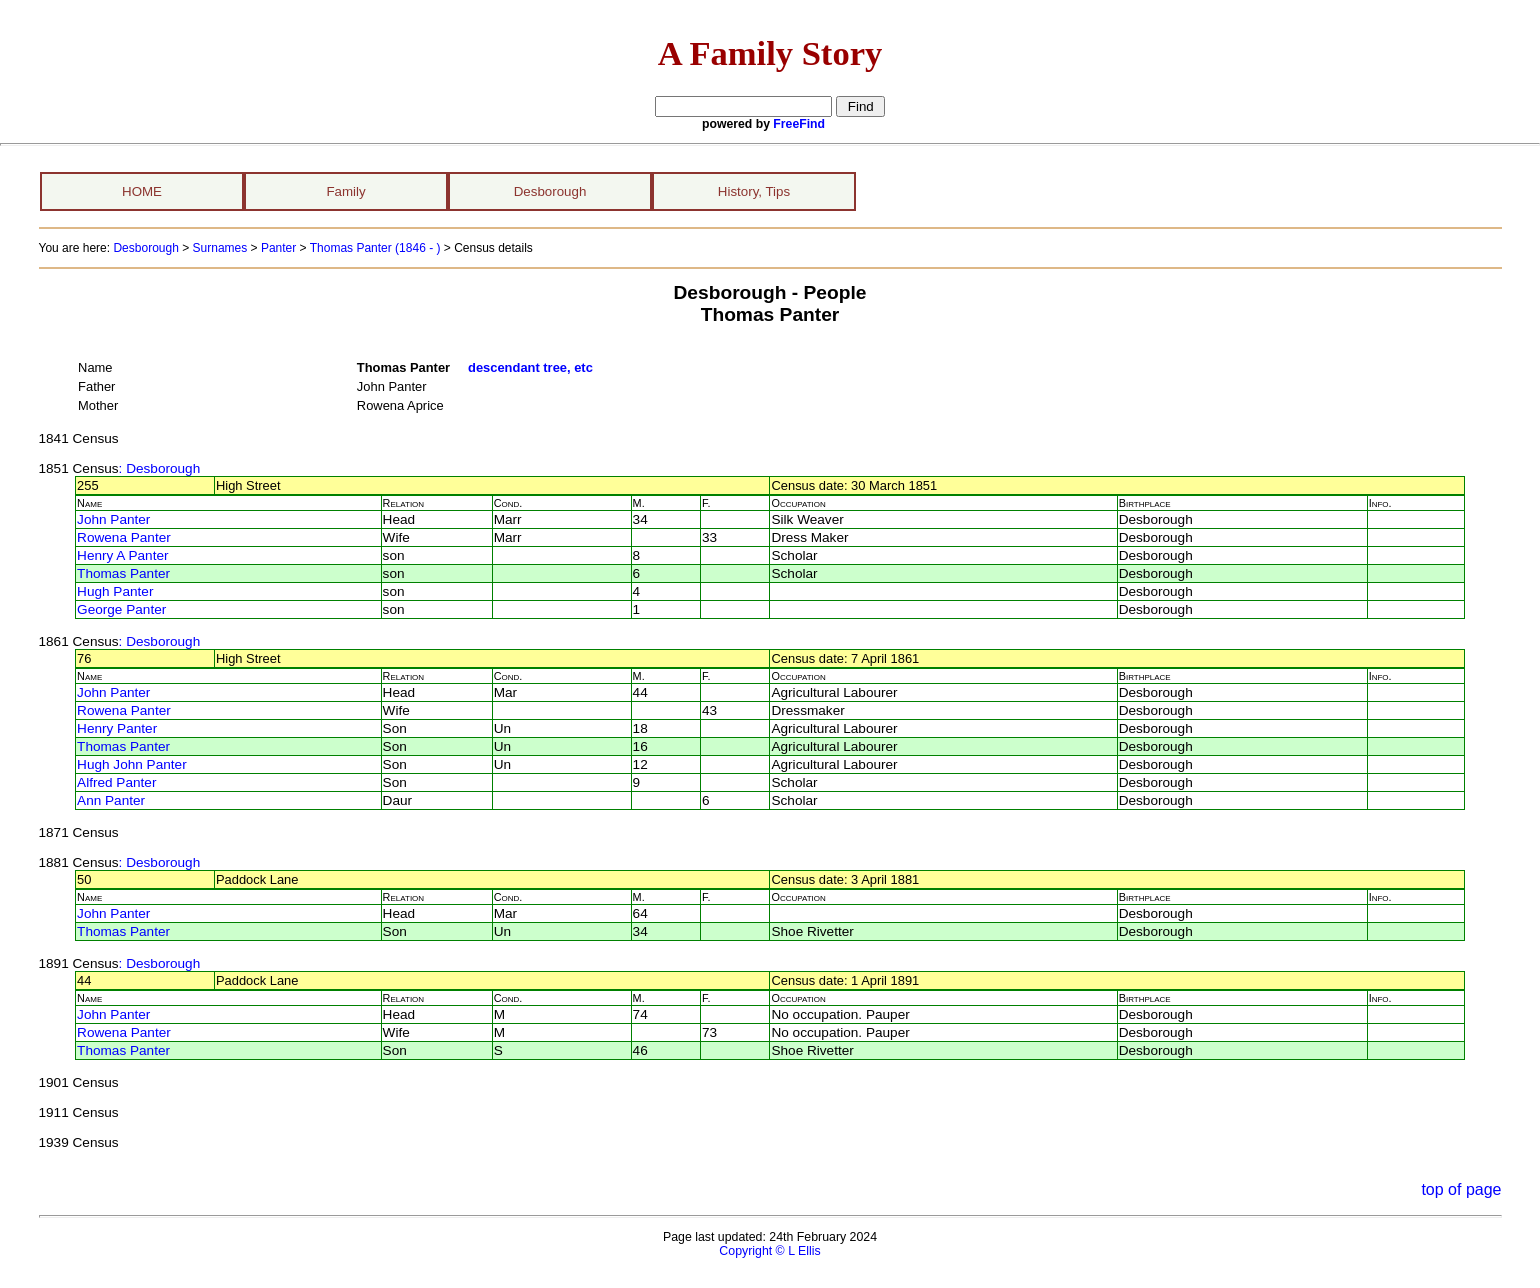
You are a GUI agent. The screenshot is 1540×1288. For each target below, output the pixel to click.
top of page (1461, 1189)
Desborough (550, 191)
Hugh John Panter (132, 764)
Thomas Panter (123, 573)
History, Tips (754, 191)
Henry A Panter (122, 555)
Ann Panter (111, 800)
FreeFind (799, 124)
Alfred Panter (116, 782)
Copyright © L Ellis (769, 1251)
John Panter (113, 519)
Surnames (220, 248)
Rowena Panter (124, 537)
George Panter (121, 609)
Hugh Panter (115, 591)
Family (345, 191)
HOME (142, 191)
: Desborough (160, 468)
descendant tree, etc (530, 367)
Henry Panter (117, 728)
